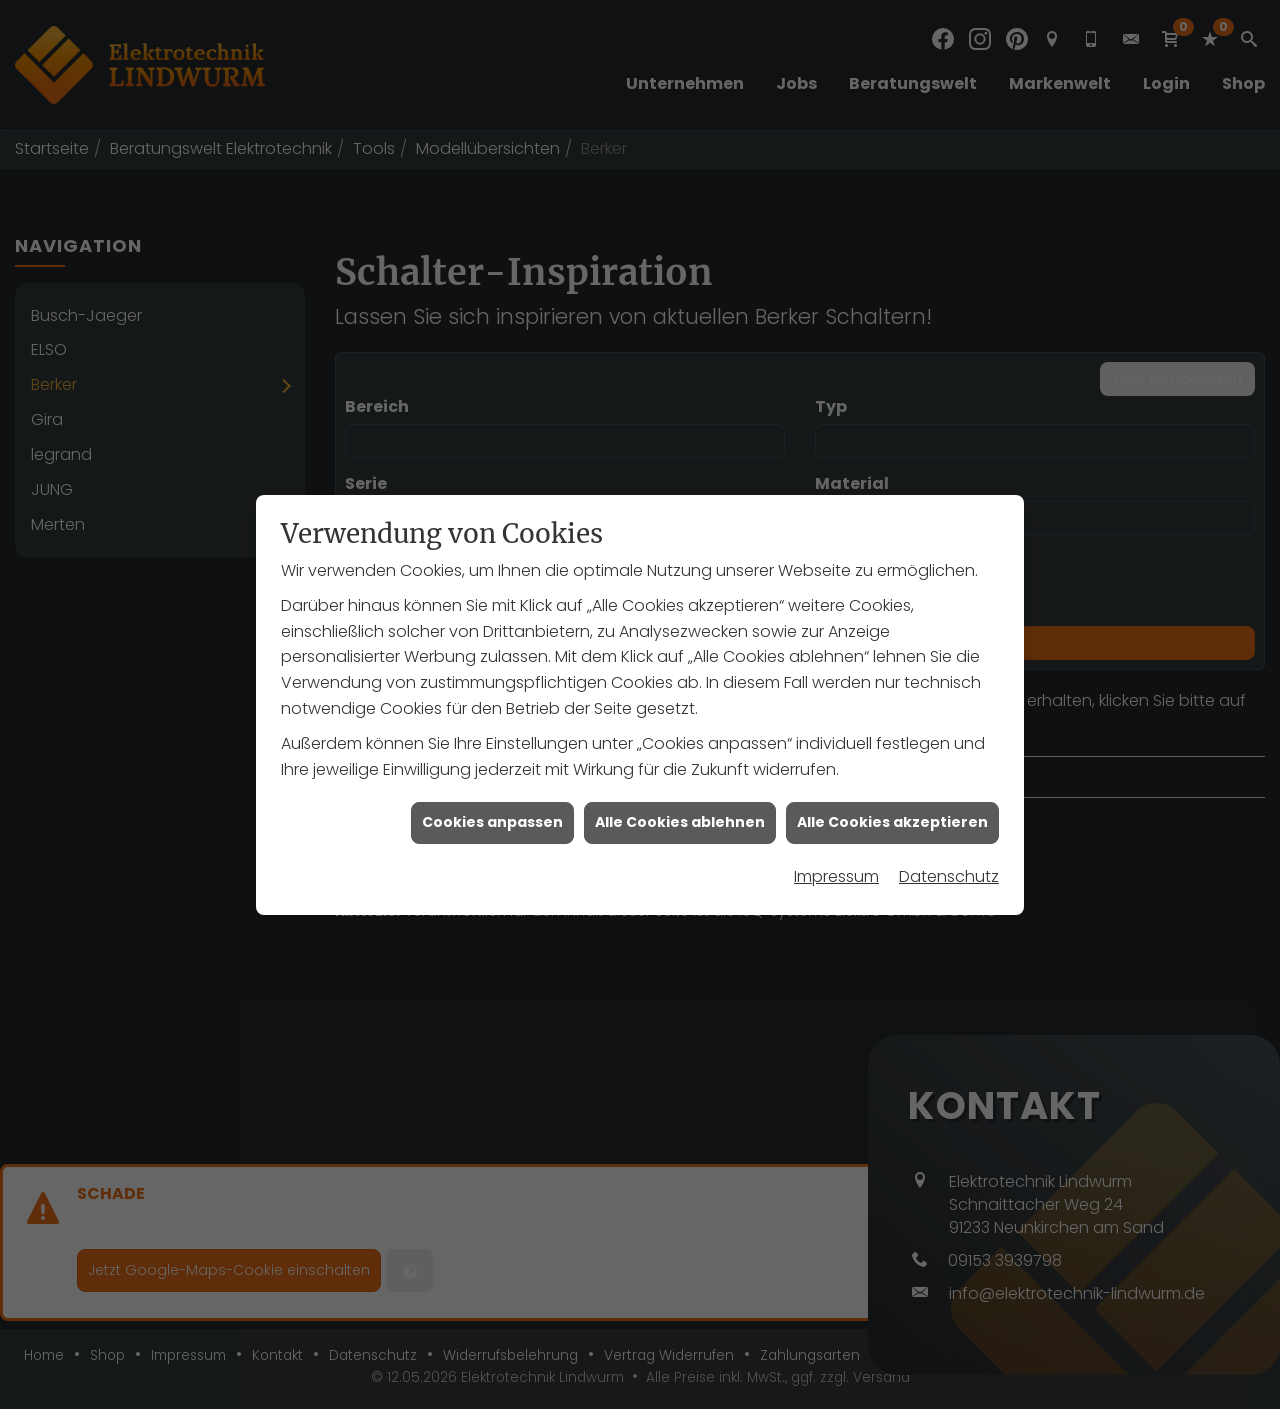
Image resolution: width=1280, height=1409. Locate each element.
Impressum (836, 863)
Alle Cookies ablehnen (680, 809)
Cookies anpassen (492, 809)
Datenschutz (949, 863)
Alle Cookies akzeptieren (892, 809)
